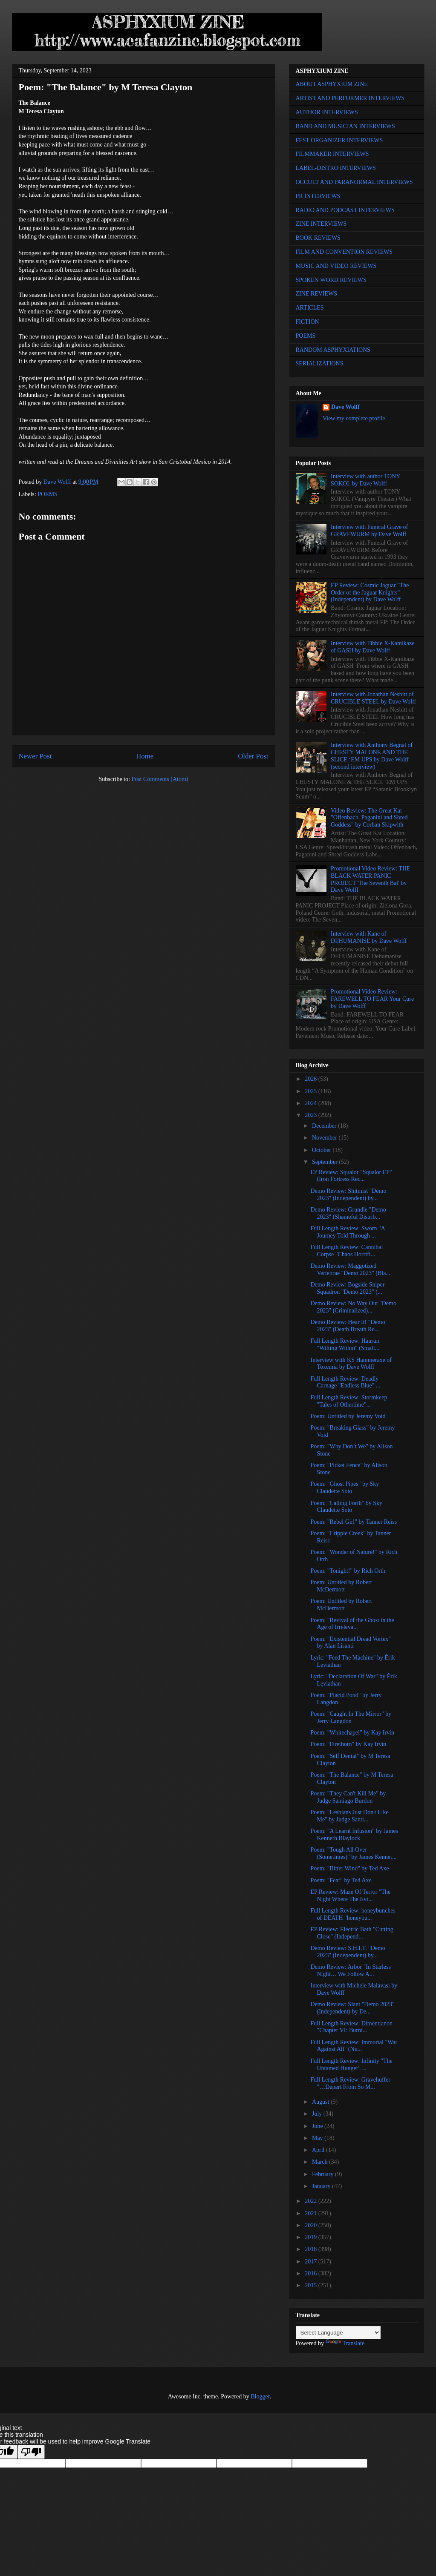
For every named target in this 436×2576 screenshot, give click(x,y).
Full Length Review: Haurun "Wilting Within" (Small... (344, 1344)
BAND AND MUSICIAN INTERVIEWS (345, 126)
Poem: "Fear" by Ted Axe (340, 1880)
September (325, 1162)
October (322, 1150)
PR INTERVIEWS (318, 196)
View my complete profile (354, 418)
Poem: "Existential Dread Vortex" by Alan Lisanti (350, 1642)
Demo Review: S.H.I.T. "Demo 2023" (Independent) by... (347, 1952)
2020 (311, 2225)
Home (144, 756)
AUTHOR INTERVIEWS (327, 112)
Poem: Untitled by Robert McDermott (341, 1586)
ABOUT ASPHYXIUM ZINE (332, 84)
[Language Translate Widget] (338, 2332)
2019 (311, 2237)
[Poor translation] (31, 2452)
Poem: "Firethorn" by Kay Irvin (348, 1744)
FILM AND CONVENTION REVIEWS (344, 252)
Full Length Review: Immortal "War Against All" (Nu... (353, 2046)
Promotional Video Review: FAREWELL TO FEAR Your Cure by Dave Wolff (372, 998)
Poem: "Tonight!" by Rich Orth (347, 1571)
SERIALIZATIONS (320, 363)
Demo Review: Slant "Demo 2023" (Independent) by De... (352, 2008)
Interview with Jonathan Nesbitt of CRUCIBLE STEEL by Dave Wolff (373, 698)
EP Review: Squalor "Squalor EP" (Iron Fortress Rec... (351, 1176)
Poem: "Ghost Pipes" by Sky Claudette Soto (344, 1487)
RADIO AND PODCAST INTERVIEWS (345, 210)
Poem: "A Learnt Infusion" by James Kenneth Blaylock (354, 1834)
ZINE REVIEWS (317, 293)
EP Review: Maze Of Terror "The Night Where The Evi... (350, 1895)
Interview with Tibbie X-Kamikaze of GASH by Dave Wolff (372, 647)
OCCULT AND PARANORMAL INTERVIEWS (354, 182)
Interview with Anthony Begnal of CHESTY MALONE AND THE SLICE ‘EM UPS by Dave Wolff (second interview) (372, 756)
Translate (345, 2343)
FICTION (307, 322)
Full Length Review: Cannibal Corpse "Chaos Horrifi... (346, 1251)
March (320, 2162)
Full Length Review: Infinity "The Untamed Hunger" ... (351, 2064)
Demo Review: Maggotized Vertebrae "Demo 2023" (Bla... (350, 1269)
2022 (311, 2201)
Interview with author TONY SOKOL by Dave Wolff (365, 480)
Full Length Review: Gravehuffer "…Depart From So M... (350, 2083)
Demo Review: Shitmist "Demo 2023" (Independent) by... (348, 1194)
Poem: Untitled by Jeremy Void (347, 1416)
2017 (311, 2261)
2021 (311, 2213)
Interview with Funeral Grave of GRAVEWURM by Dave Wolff (369, 530)
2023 (311, 1115)
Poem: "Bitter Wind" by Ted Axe (349, 1868)
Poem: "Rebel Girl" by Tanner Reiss (353, 1522)
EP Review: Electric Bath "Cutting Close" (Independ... (351, 1933)
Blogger (260, 2396)
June (318, 2126)
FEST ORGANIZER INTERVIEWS (339, 140)
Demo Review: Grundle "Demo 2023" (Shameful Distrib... (348, 1213)
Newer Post (35, 756)
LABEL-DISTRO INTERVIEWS (336, 168)
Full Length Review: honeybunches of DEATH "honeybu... (352, 1914)
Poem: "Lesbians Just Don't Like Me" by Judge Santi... (349, 1816)
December (325, 1126)
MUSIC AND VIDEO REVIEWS (336, 266)
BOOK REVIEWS (318, 238)
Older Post (253, 756)
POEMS (48, 494)
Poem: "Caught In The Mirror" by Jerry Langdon (350, 1717)
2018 (311, 2249)
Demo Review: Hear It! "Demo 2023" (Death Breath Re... (347, 1326)
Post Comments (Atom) (159, 779)
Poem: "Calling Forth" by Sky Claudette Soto (346, 1506)
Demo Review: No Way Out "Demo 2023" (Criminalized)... (353, 1307)
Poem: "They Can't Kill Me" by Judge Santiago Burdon (348, 1797)
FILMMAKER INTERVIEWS (332, 154)
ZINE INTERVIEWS (321, 224)
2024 (311, 1103)
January (322, 2186)
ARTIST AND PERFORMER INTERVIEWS (350, 98)
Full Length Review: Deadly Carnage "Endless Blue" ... (345, 1382)
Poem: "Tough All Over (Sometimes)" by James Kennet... (353, 1853)
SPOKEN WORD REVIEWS (331, 280)
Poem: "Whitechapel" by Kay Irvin (352, 1732)
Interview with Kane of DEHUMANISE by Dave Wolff (369, 937)
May (318, 2138)
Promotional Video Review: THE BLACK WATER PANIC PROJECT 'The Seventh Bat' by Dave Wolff (370, 879)
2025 (311, 1091)
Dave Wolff (345, 407)
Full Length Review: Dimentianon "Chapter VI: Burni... (351, 2027)
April (319, 2150)
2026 (311, 1079)
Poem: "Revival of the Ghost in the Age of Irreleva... (352, 1624)
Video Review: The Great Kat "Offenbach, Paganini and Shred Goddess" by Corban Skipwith (369, 817)
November (325, 1137)
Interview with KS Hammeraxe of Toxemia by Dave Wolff (351, 1363)
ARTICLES (310, 307)
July (317, 2114)
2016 (311, 2273)
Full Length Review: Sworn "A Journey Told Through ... (347, 1232)
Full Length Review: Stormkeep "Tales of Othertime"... (348, 1401)
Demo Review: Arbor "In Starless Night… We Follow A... (350, 1970)
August (321, 2102)
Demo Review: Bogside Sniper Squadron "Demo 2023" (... (347, 1288)
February (323, 2174)
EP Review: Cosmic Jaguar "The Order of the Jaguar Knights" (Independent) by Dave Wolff (370, 592)
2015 (311, 2285)
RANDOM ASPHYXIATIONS (333, 350)
